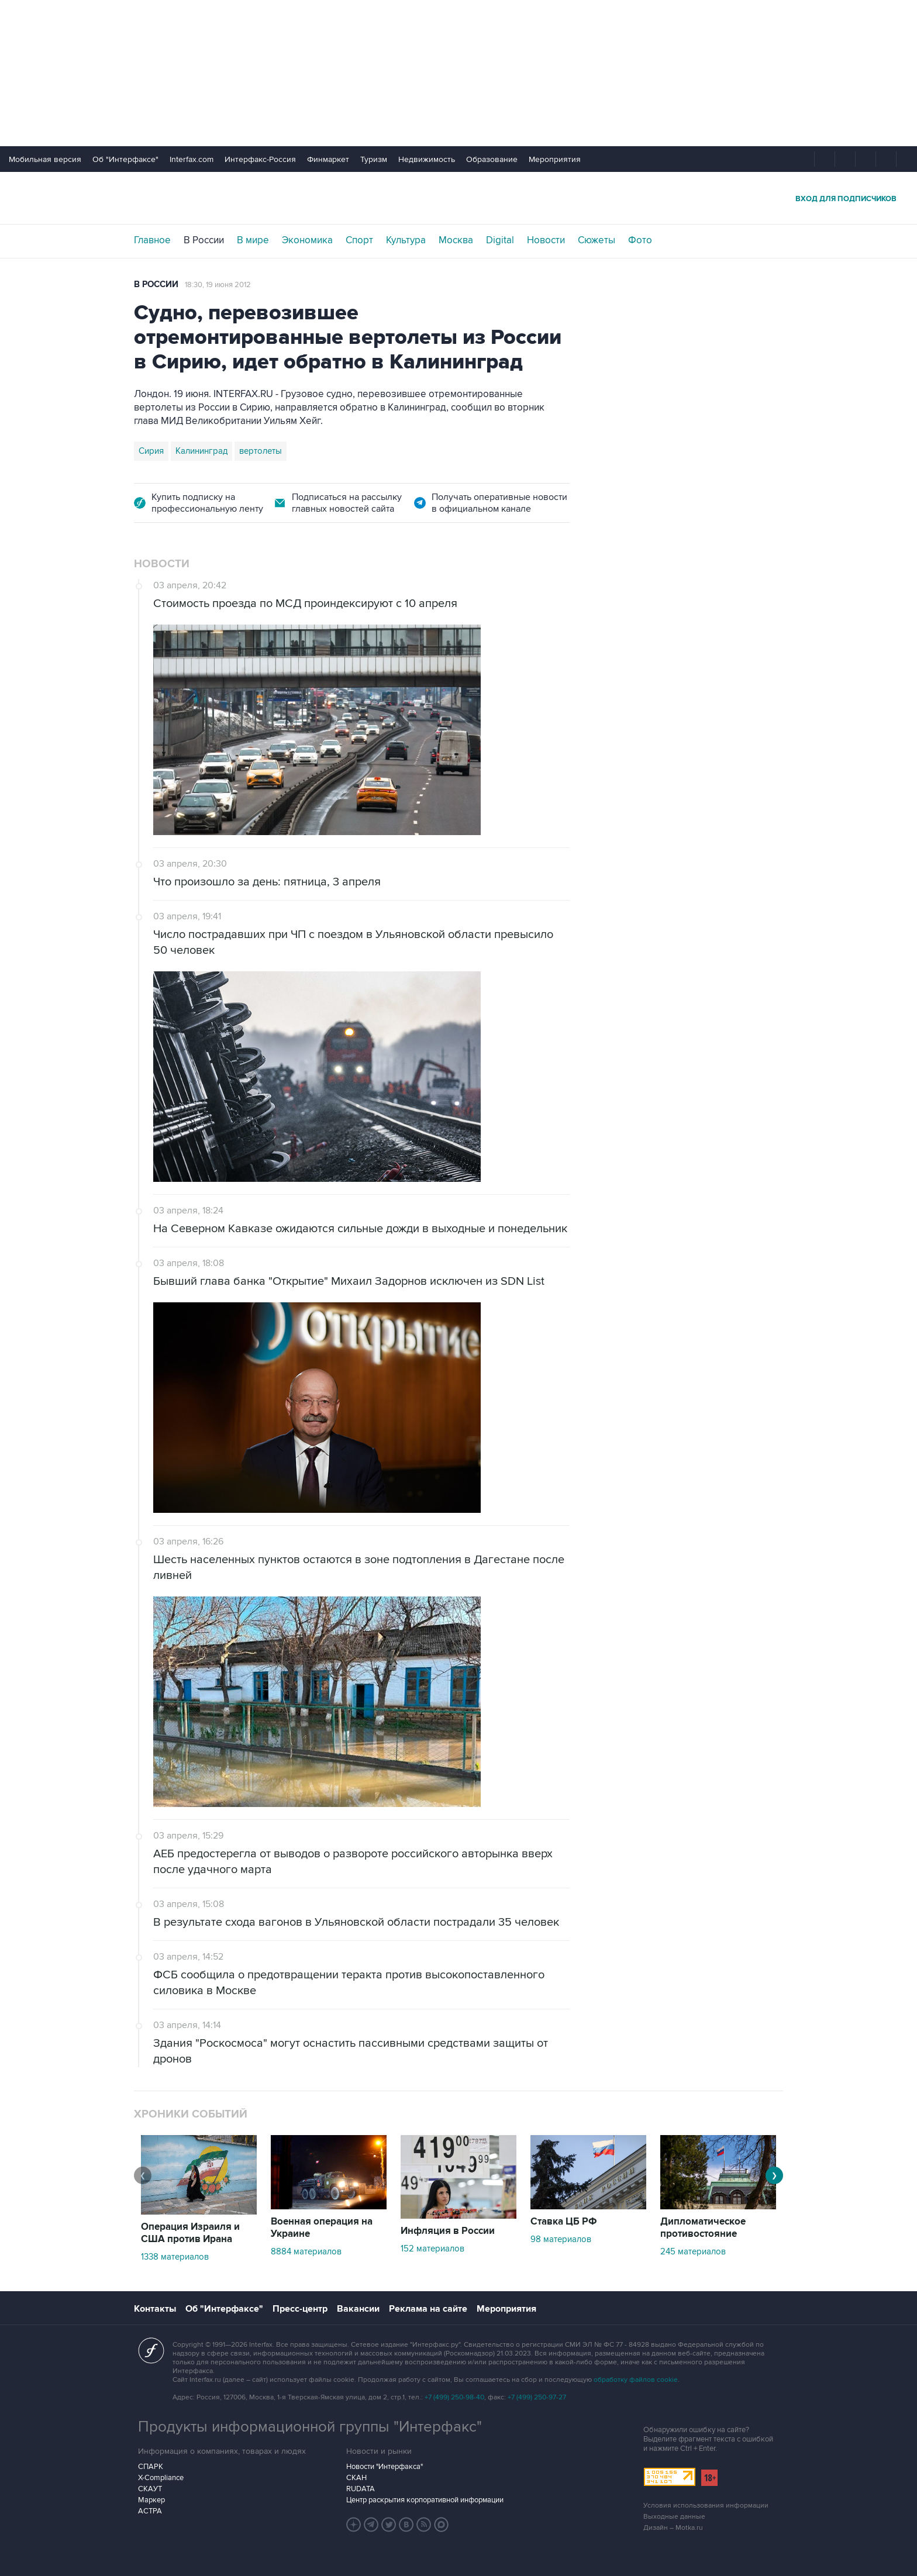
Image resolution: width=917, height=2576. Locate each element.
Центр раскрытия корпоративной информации (425, 2500)
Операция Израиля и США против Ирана (190, 2233)
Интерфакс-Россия (260, 159)
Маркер (151, 2500)
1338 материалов (175, 2256)
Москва (456, 240)
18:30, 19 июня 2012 (218, 284)
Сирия (151, 451)
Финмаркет (328, 159)
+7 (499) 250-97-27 (537, 2397)
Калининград (201, 451)
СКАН (356, 2477)
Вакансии (358, 2309)
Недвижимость (426, 159)
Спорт (359, 240)
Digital (500, 240)
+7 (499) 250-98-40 (454, 2397)
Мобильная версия (45, 159)
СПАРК (150, 2466)
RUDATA (360, 2489)
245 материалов (693, 2251)
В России (204, 240)
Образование (492, 159)
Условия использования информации (705, 2505)
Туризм (373, 159)
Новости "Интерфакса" (384, 2466)
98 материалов (560, 2239)
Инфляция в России (448, 2231)
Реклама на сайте (428, 2309)
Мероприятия (555, 159)
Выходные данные (674, 2516)
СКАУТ (150, 2489)
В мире (253, 240)
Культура (406, 240)
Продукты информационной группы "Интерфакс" (310, 2427)
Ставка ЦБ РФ (563, 2221)
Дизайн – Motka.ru (673, 2527)
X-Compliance (161, 2477)
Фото (640, 240)
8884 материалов (306, 2251)
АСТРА (150, 2511)
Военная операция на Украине (322, 2228)
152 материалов (432, 2248)
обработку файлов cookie (636, 2379)
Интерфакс (458, 198)
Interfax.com (191, 159)
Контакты (155, 2309)
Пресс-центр (300, 2309)
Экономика (307, 240)
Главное (152, 240)
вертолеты (260, 451)
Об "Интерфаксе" (125, 159)
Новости (546, 240)
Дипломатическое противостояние (703, 2228)
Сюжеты (596, 240)
